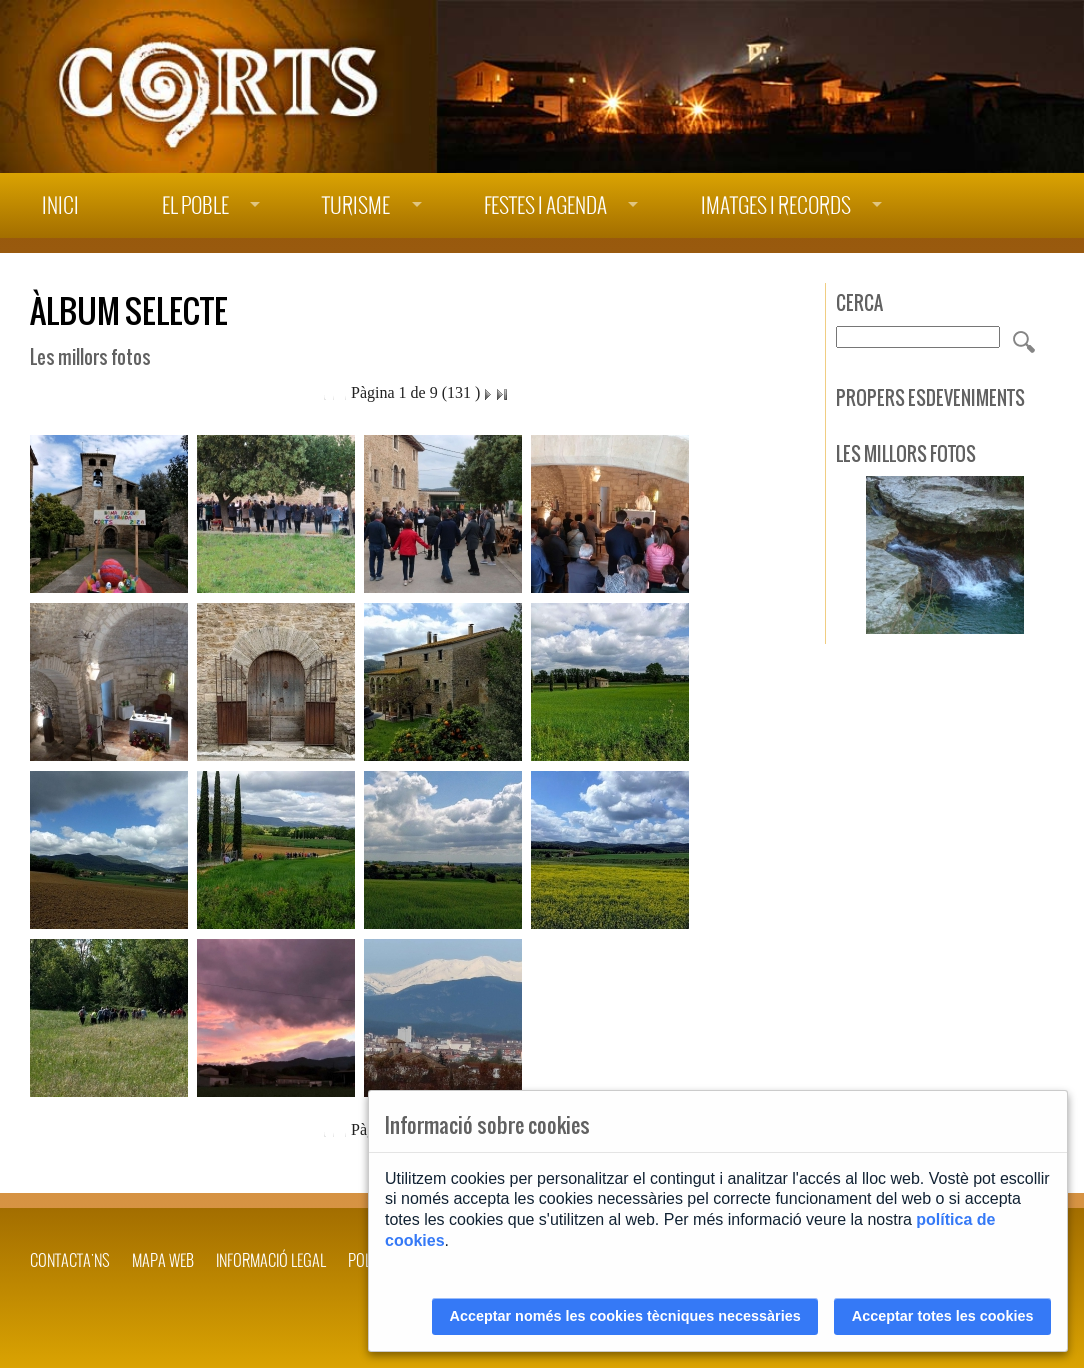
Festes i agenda (545, 205)
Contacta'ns (70, 1260)
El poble (195, 205)
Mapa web (163, 1260)
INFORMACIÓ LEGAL (271, 1260)
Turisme (356, 205)
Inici (60, 205)
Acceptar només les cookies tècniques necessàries (625, 1316)
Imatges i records (776, 205)
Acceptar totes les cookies (943, 1316)
